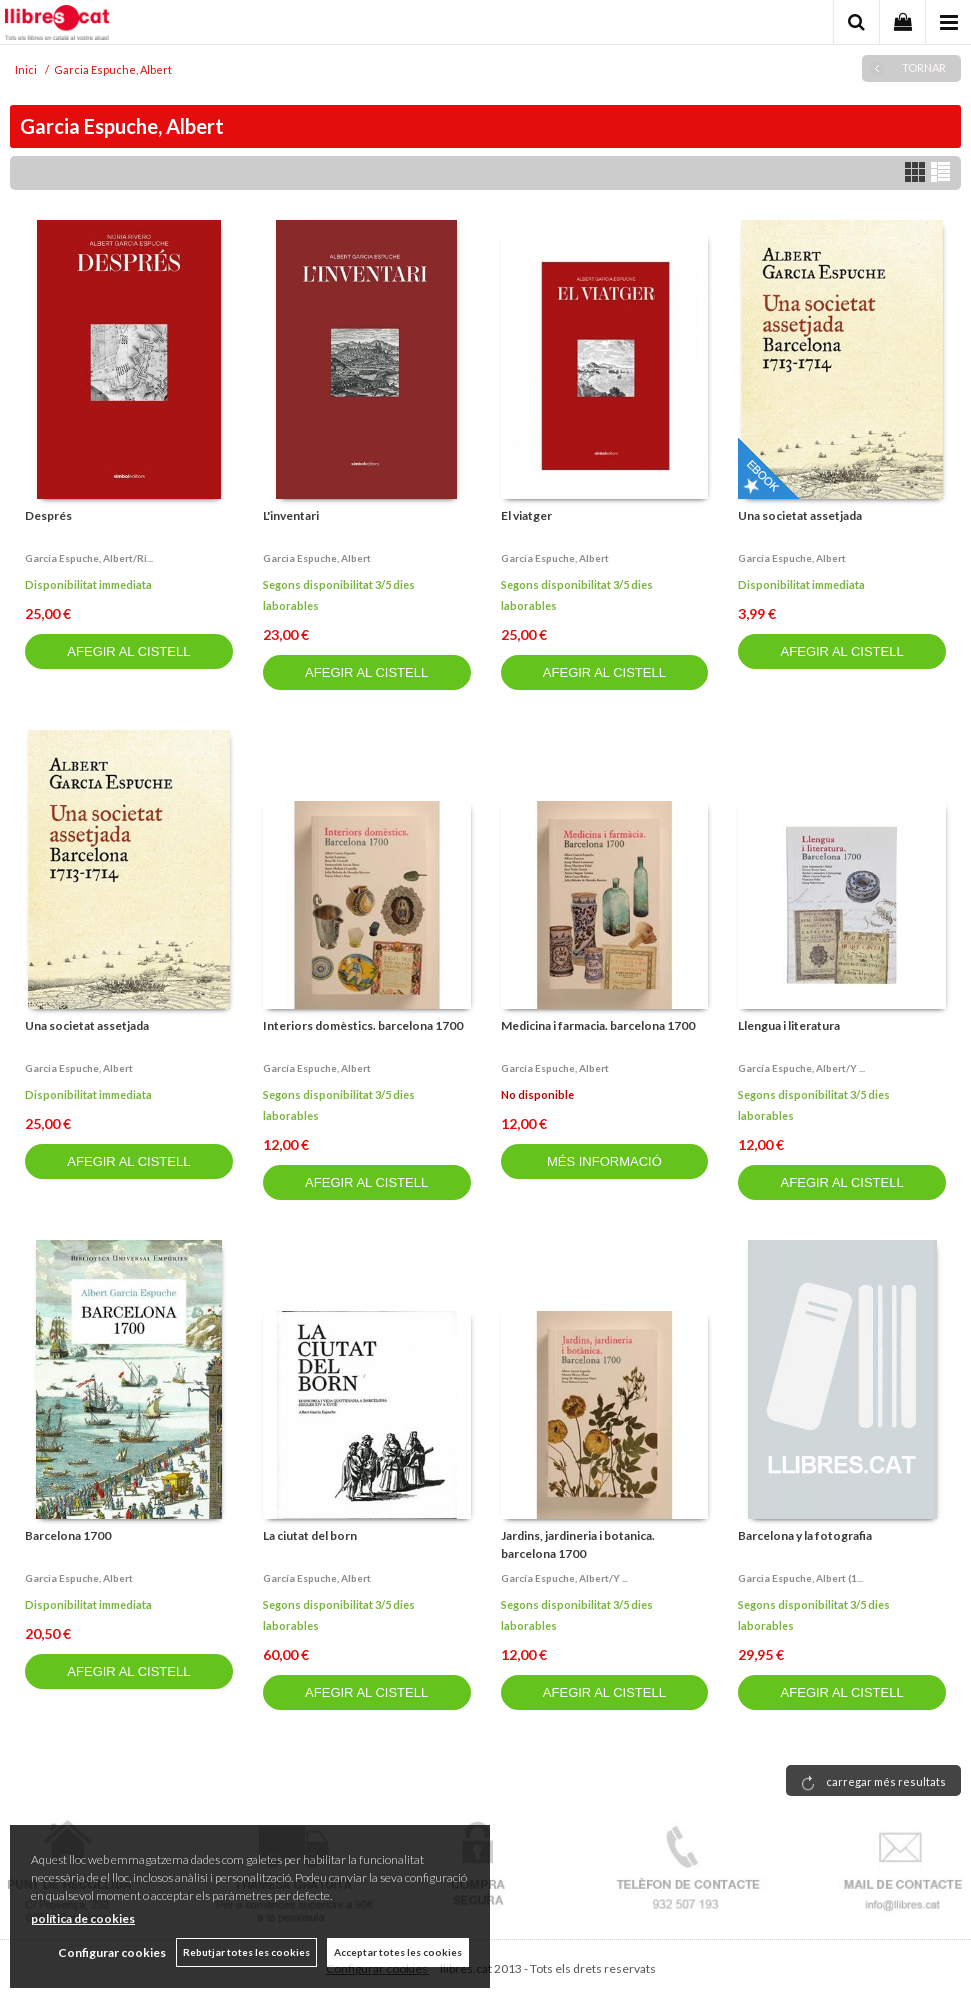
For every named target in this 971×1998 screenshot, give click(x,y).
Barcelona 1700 (68, 1535)
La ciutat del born (310, 1535)
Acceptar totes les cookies (398, 1952)
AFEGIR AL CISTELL (128, 651)
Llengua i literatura (789, 1025)
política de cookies (83, 1918)
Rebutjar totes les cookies (246, 1952)
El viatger (526, 515)
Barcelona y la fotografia (805, 1535)
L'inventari (291, 515)
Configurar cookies (112, 1952)
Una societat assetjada (800, 515)
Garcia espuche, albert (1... (800, 1578)
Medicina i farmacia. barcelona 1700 (598, 1025)
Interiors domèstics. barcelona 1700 (363, 1025)
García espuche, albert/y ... (801, 1068)
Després (48, 515)
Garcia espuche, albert (317, 558)
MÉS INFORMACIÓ (604, 1161)
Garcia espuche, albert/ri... (89, 558)
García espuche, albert (317, 1068)
